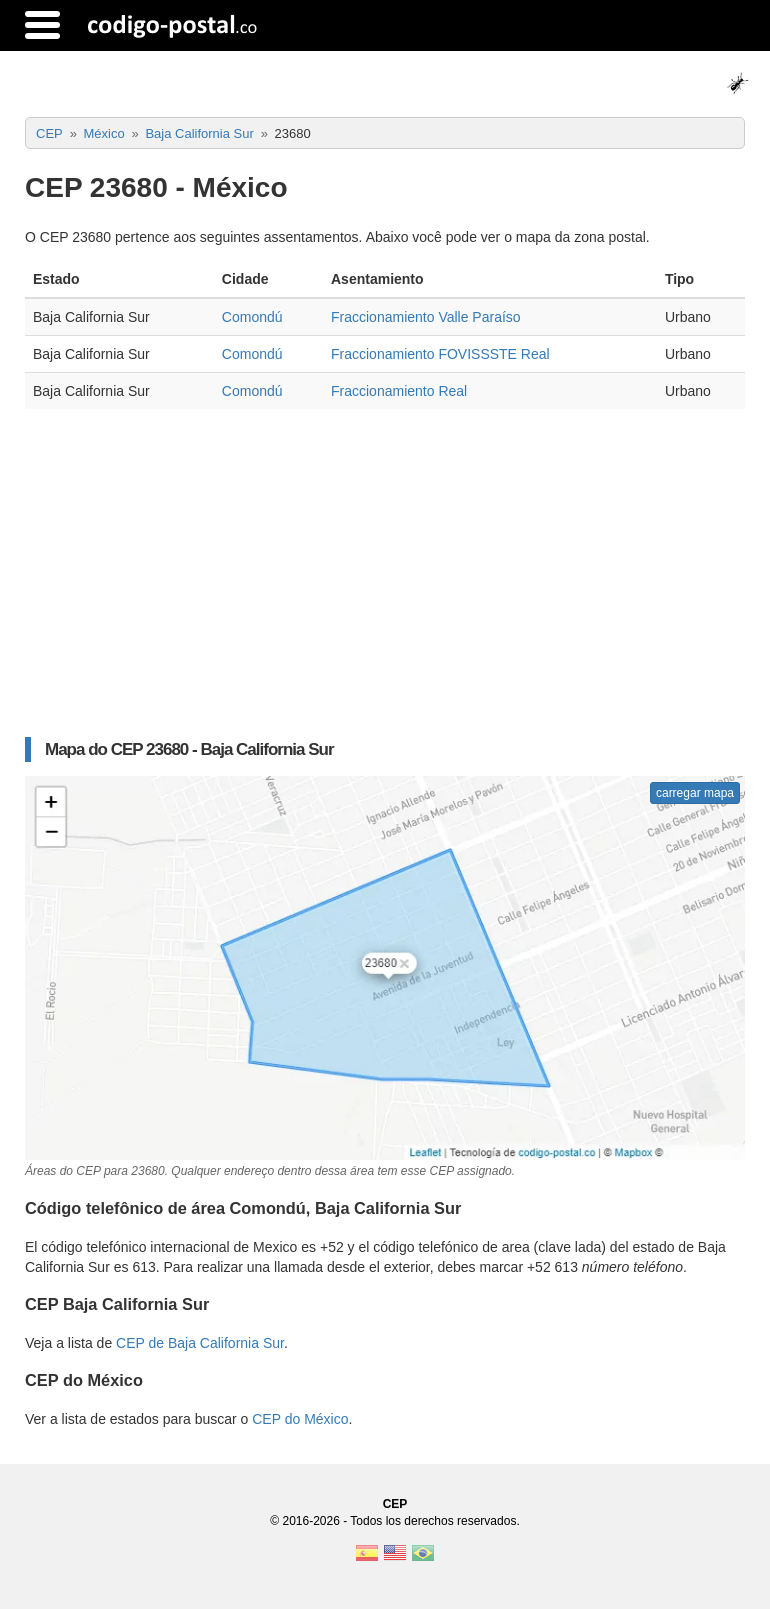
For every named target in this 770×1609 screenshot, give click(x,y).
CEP (395, 1504)
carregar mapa (695, 793)
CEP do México (300, 1419)
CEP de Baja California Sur (200, 1343)
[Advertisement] (385, 583)
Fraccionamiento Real (399, 391)
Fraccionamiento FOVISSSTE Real (440, 354)
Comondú (252, 317)
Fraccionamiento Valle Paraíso (426, 317)
